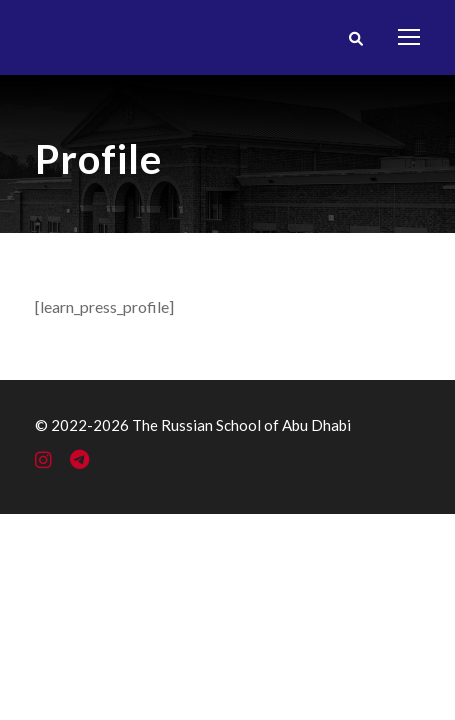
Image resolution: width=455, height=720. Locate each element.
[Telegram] (79, 461)
